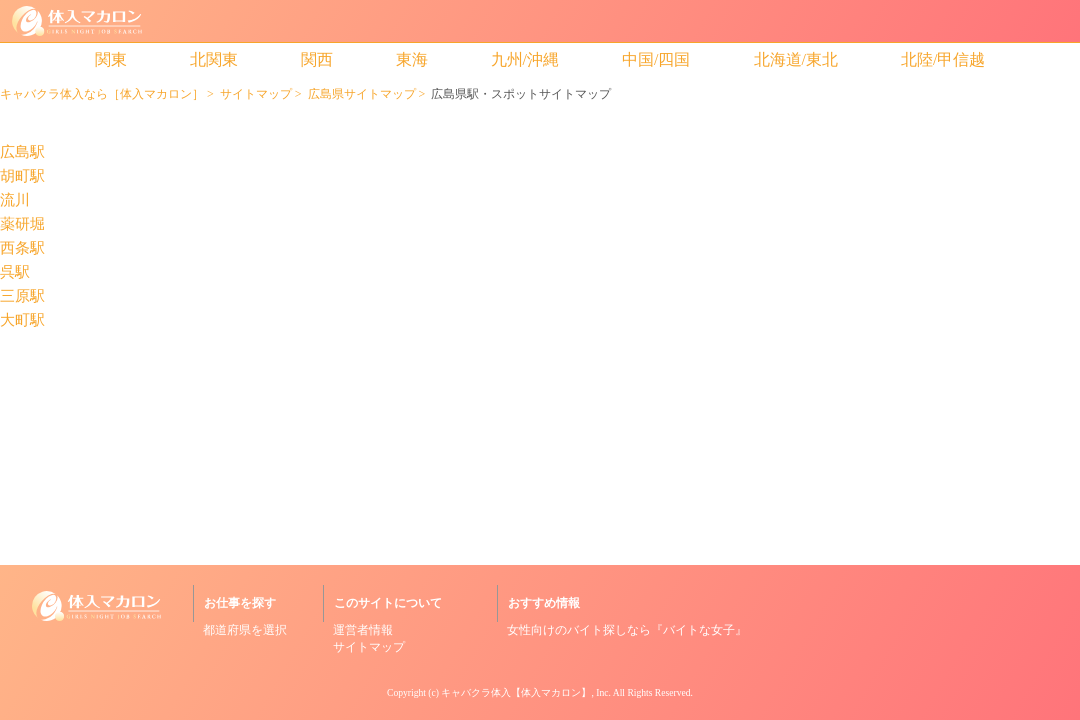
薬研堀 (22, 224)
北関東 (214, 59)
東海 (412, 59)
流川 (15, 200)
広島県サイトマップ (362, 94)
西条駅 (22, 248)
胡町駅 (22, 176)
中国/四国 (656, 59)
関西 (317, 59)
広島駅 (22, 152)
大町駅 (22, 320)
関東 (111, 59)
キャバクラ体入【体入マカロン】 (516, 692)
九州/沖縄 (525, 59)
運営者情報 (363, 630)
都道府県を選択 (245, 630)
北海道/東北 (796, 59)
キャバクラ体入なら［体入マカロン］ (102, 94)
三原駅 (22, 296)
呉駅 (15, 272)
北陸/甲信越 (943, 59)
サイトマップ (256, 94)
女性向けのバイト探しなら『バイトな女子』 (627, 630)
